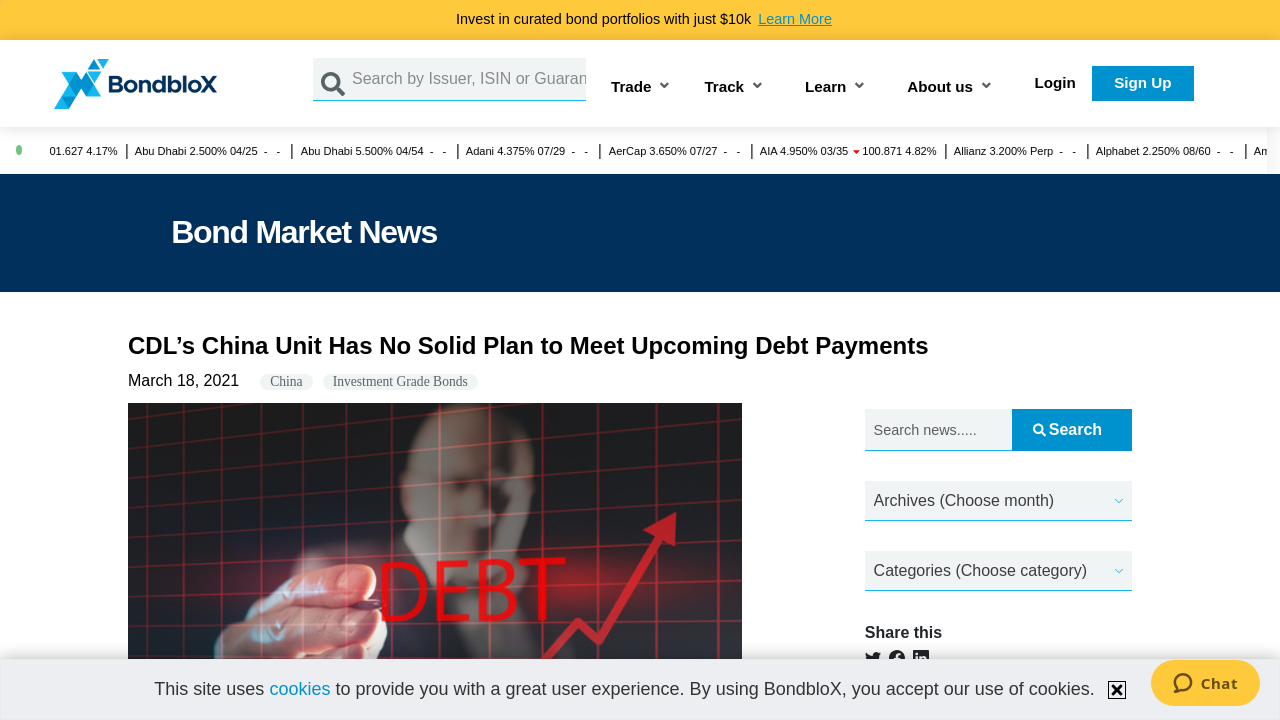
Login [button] (1055, 82)
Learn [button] (825, 87)
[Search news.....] (939, 430)
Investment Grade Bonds (400, 381)
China (286, 381)
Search (1067, 429)
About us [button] (940, 87)
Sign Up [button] (1142, 82)
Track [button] (724, 87)
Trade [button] (631, 87)
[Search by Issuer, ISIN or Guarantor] (469, 79)
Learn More (795, 19)
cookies (299, 689)
